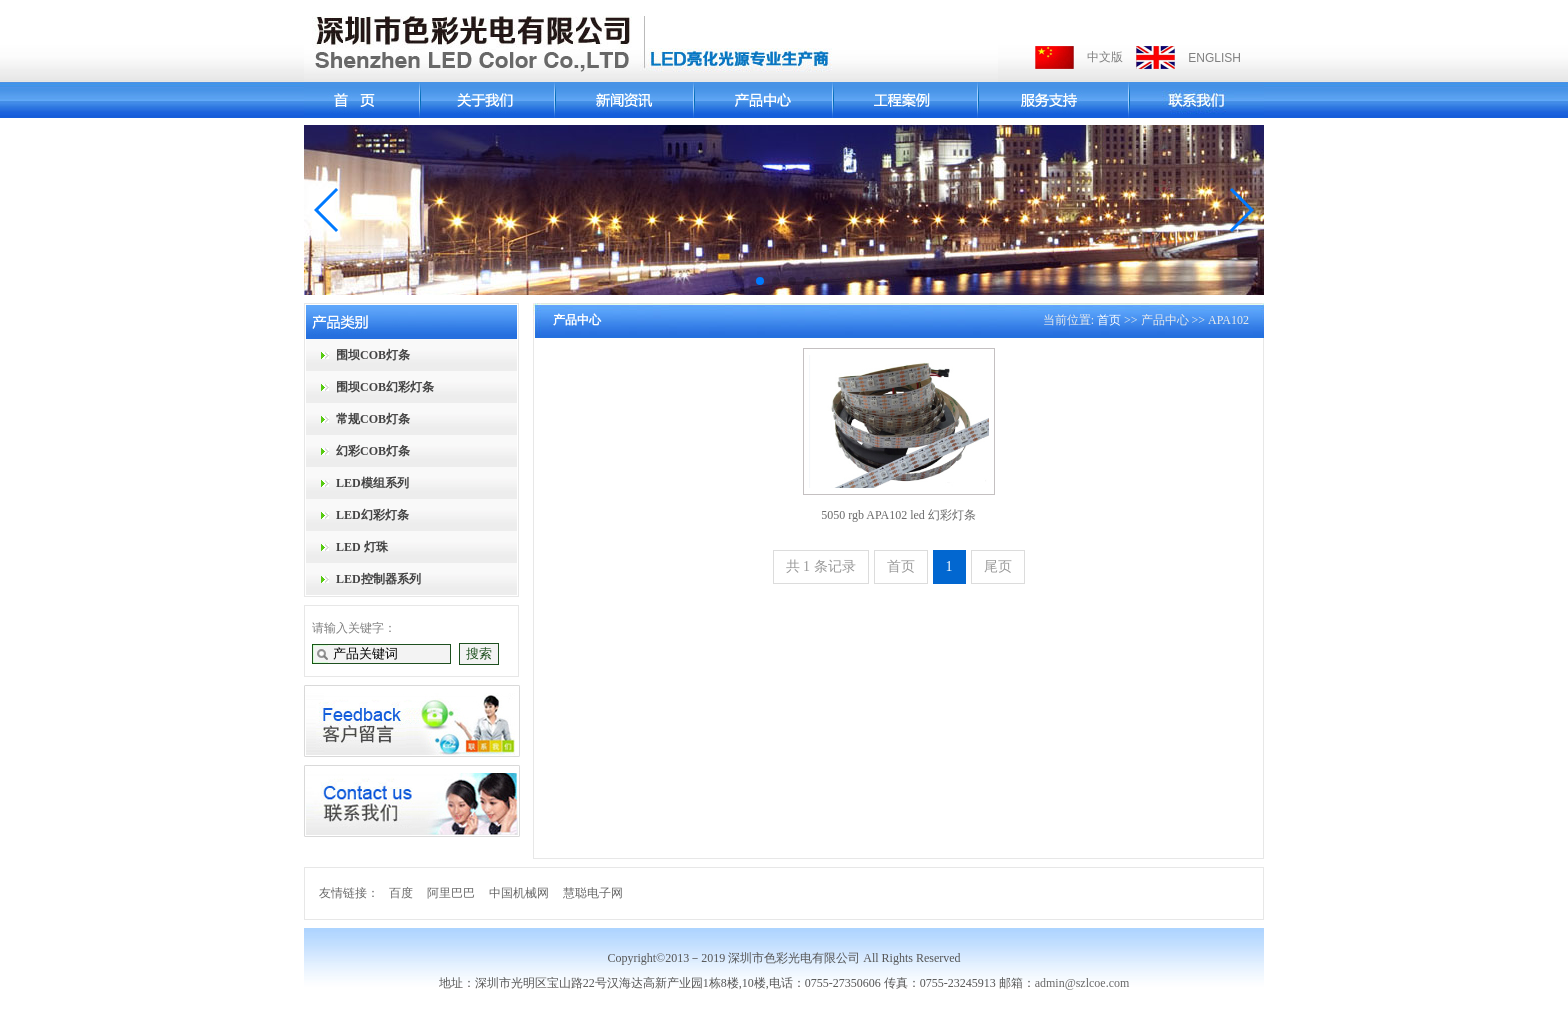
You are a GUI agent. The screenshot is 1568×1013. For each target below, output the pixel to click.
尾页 (998, 566)
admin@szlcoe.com (1082, 983)
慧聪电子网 (593, 893)
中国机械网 (519, 893)
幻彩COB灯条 (373, 451)
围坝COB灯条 (373, 355)
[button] (327, 210)
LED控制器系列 (378, 579)
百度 (401, 893)
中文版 (1105, 57)
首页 (1109, 320)
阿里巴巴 (451, 893)
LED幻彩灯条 (372, 515)
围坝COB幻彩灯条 (385, 387)
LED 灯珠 (362, 547)
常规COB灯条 (373, 419)
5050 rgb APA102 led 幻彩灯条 (898, 515)
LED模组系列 (372, 483)
